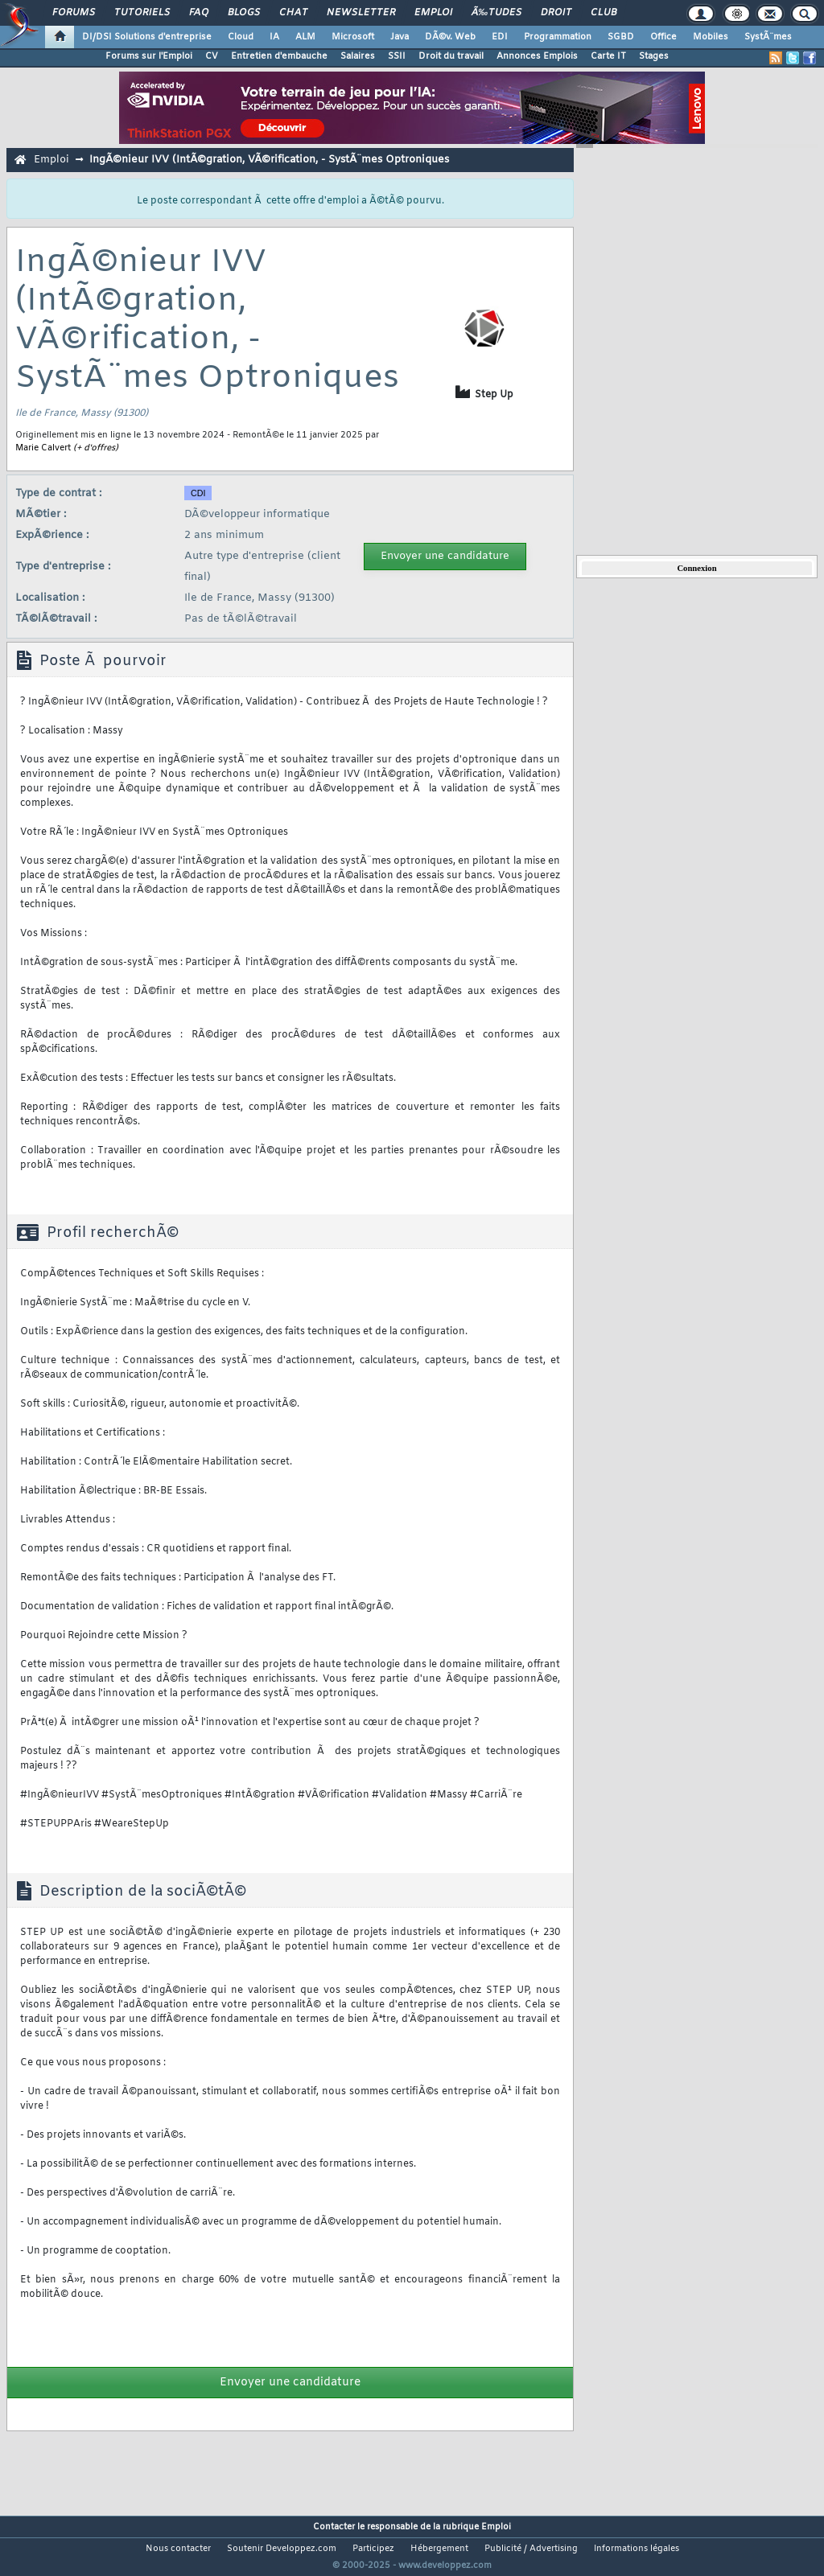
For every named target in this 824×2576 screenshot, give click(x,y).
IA (274, 37)
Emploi (433, 12)
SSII (397, 56)
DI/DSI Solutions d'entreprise (147, 37)
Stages (654, 56)
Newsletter (361, 12)
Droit (556, 12)
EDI (500, 37)
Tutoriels (142, 12)
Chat (293, 12)
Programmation (557, 37)
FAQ (198, 12)
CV (211, 56)
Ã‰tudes (496, 12)
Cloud (240, 37)
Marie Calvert (43, 448)
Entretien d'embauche (279, 56)
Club (603, 12)
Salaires (357, 56)
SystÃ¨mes (768, 37)
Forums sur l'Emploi (148, 56)
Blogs (244, 12)
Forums (74, 12)
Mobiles (710, 37)
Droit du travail (451, 56)
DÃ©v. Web (450, 37)
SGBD (621, 37)
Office (663, 37)
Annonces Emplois (537, 56)
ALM (305, 37)
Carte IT (608, 56)
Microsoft (353, 37)
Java (399, 37)
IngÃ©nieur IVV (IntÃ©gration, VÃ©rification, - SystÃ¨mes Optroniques (269, 159)
